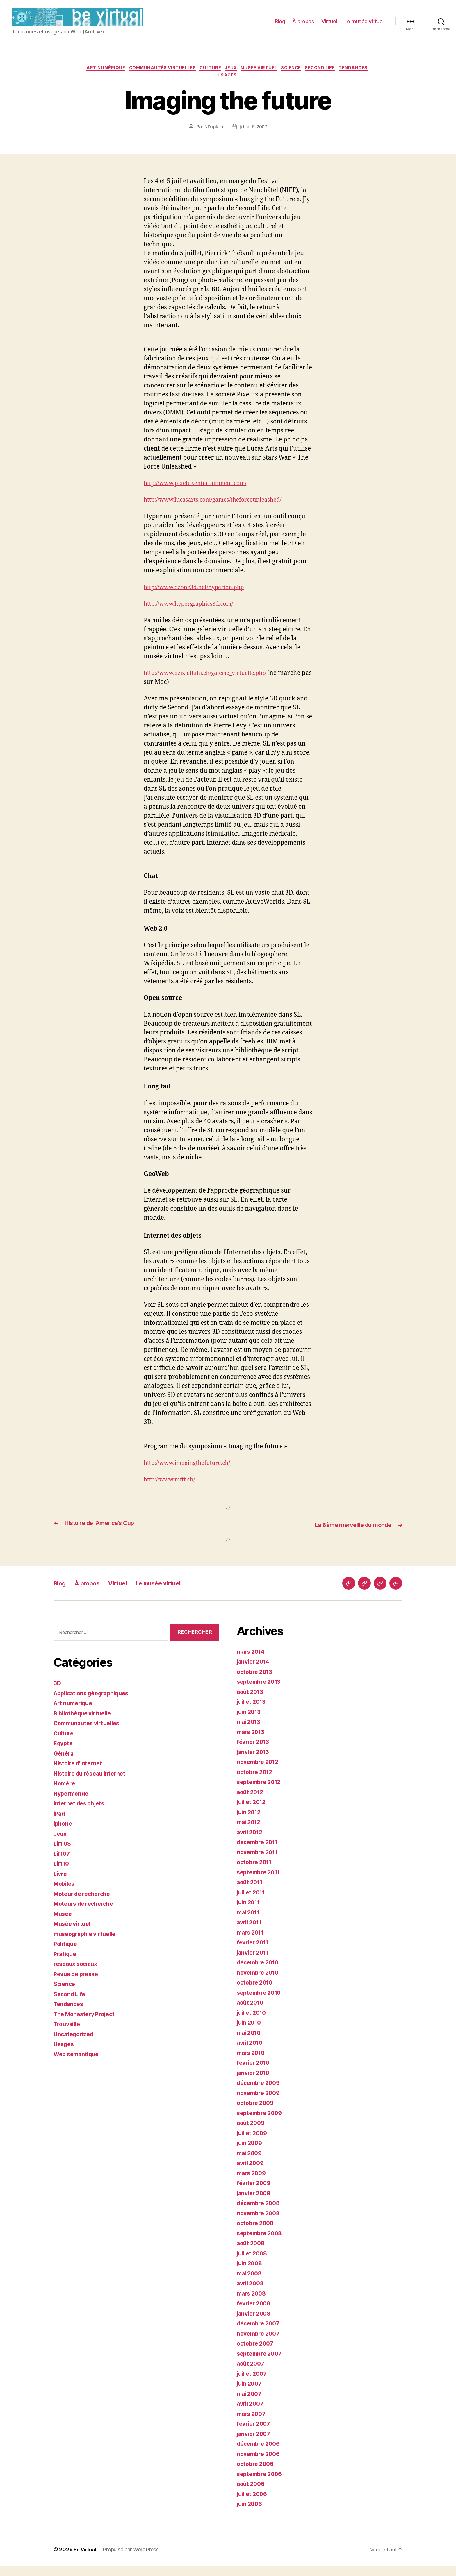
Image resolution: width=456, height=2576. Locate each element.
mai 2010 (250, 2042)
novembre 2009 (260, 2103)
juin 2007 (250, 2394)
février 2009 (255, 2193)
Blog (280, 26)
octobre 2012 (256, 1782)
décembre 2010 (260, 1972)
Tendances (215, 86)
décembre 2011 (259, 1852)
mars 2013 (252, 1742)
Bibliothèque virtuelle (85, 1723)
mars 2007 (252, 2423)
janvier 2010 (255, 2083)
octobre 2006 (257, 2474)
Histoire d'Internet (80, 1773)
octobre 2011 (256, 1872)
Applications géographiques (95, 1703)
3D (57, 1693)
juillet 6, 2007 (253, 138)
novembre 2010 (259, 1982)
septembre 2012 (260, 1792)
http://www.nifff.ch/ (172, 1490)
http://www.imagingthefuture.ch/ (191, 1474)
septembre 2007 (261, 2363)
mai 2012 (250, 1832)
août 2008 (252, 2253)
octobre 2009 (257, 2113)
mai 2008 (250, 2283)
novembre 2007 (260, 2343)
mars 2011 (252, 1942)
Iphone (63, 1833)
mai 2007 (250, 2403)
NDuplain (213, 138)
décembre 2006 (260, 2454)
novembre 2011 (259, 1862)
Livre (61, 1884)
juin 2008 (251, 2273)
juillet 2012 (253, 1812)
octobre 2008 (257, 2233)
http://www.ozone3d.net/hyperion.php (199, 598)
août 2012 (251, 1802)
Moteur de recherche (84, 1904)
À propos (303, 26)
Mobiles (65, 1894)
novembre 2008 (260, 2223)
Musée (64, 1924)
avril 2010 (251, 2053)
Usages (245, 86)
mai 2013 (250, 1732)
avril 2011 (251, 1932)
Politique (67, 1954)
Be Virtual (86, 2560)
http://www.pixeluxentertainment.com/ (200, 494)
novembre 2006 (260, 2464)
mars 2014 (252, 1661)
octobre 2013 (256, 1681)
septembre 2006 (261, 2484)
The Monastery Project (87, 2024)
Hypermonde (72, 1804)
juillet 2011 (253, 1902)
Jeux (248, 77)
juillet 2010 (253, 2022)
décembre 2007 (260, 2333)
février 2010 (255, 2073)
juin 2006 (251, 2514)
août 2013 (251, 1702)
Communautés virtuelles (174, 77)
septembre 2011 (260, 1882)
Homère (65, 1793)
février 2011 (254, 1952)
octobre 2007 (256, 2353)
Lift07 (62, 1864)
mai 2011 (250, 1922)
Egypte (64, 1753)
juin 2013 (250, 1722)
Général (65, 1763)
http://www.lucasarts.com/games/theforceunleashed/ (220, 511)
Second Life (345, 77)
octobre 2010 (256, 1992)
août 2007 (252, 2373)
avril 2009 (251, 2173)
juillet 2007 (253, 2383)
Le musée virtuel (364, 26)
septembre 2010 (261, 2002)
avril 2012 (251, 1842)
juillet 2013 (253, 1712)
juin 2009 (251, 2153)
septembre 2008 (261, 2243)
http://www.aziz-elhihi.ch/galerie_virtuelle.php (211, 684)
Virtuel (329, 26)
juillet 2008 (253, 2263)
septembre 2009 (261, 2123)
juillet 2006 (253, 2504)
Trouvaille (68, 2034)
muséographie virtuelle (88, 1944)
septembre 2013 (260, 1692)
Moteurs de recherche (86, 1914)
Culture (226, 77)
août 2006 (252, 2494)
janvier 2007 (255, 2444)
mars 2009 (253, 2183)
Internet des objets (81, 1813)
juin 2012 (250, 1822)
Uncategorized (75, 2044)
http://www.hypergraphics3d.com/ (193, 614)
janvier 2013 (255, 1762)
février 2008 (255, 2313)
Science (314, 77)
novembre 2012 (259, 1772)
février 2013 (254, 1752)
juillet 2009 (253, 2143)
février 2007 (255, 2434)
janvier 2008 (255, 2323)
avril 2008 (251, 2293)
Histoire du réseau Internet (92, 1783)
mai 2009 (250, 2163)
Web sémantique (78, 2064)
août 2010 (251, 2013)
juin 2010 (250, 2033)
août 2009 (252, 2133)
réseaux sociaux (77, 1974)
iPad (60, 1824)
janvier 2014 (255, 1672)
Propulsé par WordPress (133, 2560)
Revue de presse (78, 1984)
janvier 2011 (254, 1962)
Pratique (66, 1964)
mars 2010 (252, 2062)
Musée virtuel (279, 77)
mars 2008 (253, 2303)
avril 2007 (251, 2414)
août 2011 (251, 1892)
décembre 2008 (260, 2213)
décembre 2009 (260, 2093)
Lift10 (62, 1874)
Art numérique (114, 77)
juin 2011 (250, 1912)
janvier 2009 (255, 2203)
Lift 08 (63, 1854)
